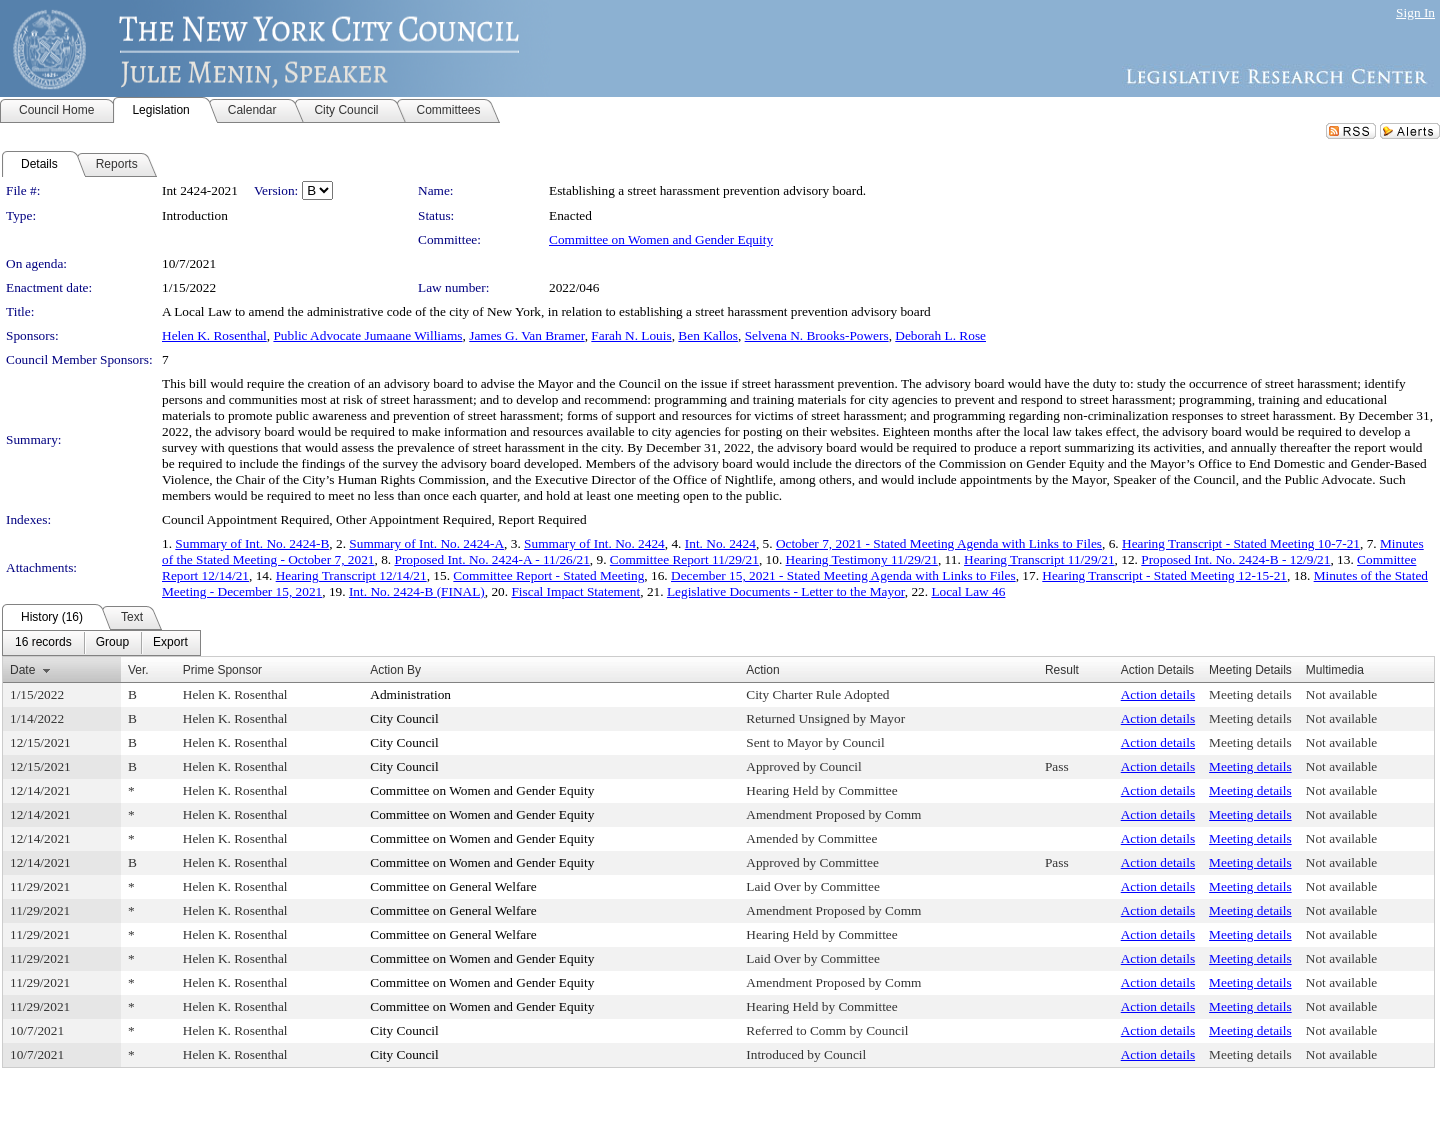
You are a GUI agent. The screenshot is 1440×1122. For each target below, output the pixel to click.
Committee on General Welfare (453, 886)
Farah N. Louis (631, 335)
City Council (404, 718)
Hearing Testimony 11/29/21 (862, 559)
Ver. (138, 670)
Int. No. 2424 (720, 543)
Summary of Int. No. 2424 (594, 543)
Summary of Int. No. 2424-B (252, 543)
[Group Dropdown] (112, 643)
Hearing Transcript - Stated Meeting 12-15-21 (1164, 575)
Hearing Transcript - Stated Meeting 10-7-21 (1241, 543)
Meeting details (1250, 694)
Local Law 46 (968, 591)
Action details (1158, 694)
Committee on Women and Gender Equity (661, 239)
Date (22, 670)
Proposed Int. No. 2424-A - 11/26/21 (491, 559)
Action (762, 670)
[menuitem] (43, 643)
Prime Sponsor (222, 670)
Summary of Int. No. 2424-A (426, 543)
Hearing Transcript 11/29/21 (1039, 559)
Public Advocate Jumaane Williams (367, 335)
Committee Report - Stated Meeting (548, 575)
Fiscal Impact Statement (575, 591)
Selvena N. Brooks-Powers (817, 335)
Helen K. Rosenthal (214, 335)
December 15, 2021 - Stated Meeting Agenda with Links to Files (843, 575)
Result (1062, 670)
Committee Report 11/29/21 (684, 559)
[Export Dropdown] (170, 643)
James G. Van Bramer (526, 335)
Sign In (1415, 12)
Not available (1341, 694)
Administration (410, 694)
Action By (395, 670)
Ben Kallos (708, 335)
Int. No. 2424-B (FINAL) (417, 591)
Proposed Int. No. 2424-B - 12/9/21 (1235, 559)
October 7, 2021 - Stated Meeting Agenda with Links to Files (939, 543)
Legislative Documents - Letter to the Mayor (786, 591)
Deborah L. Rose (940, 335)
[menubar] (101, 643)
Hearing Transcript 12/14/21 (351, 575)
